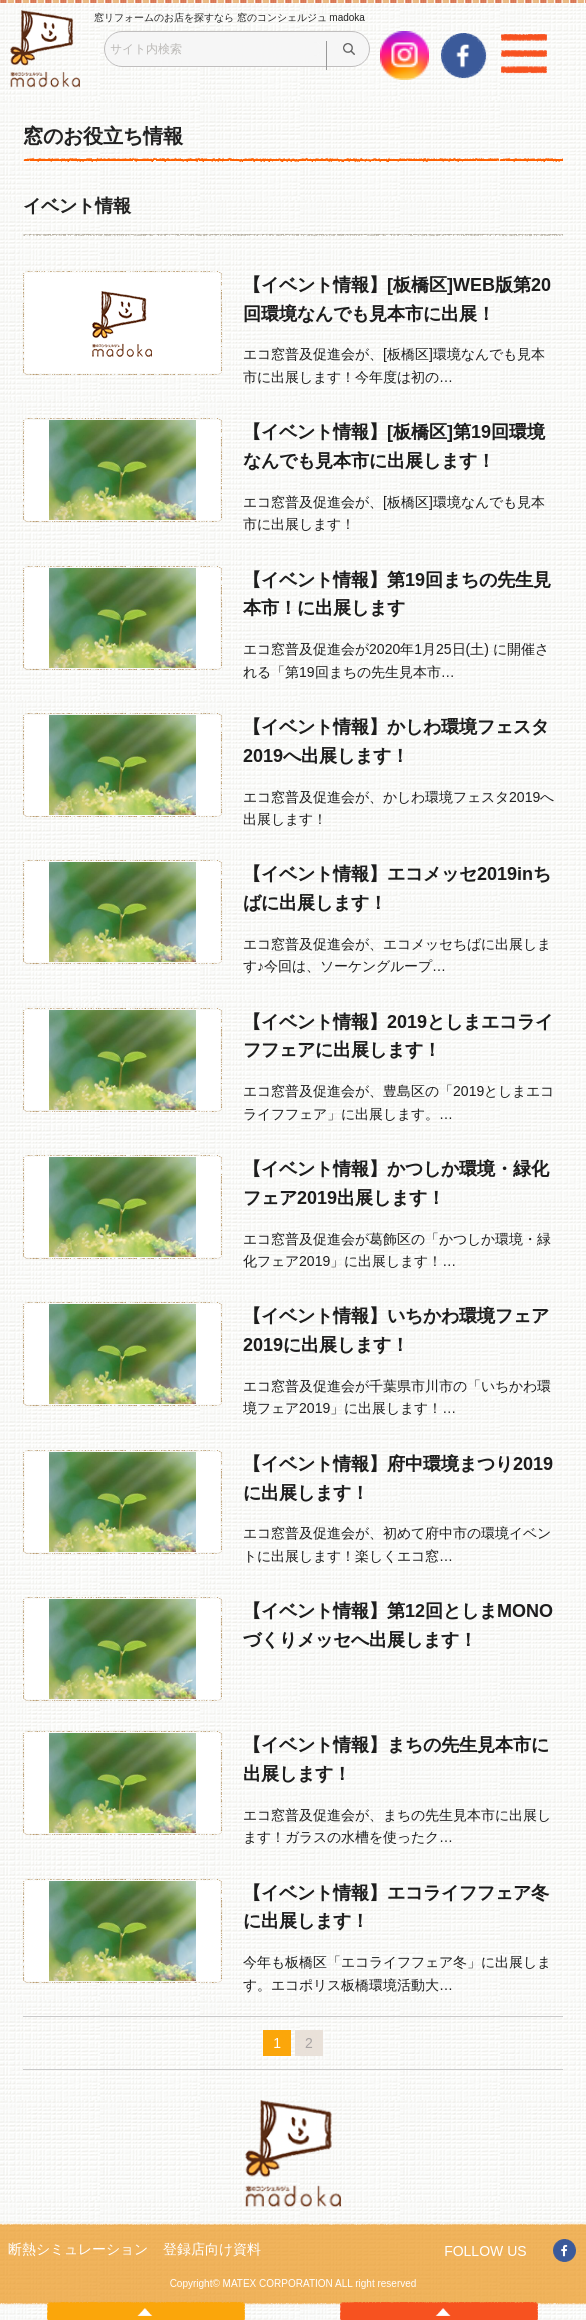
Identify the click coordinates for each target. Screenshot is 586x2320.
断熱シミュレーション (78, 2249)
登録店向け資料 (212, 2249)
